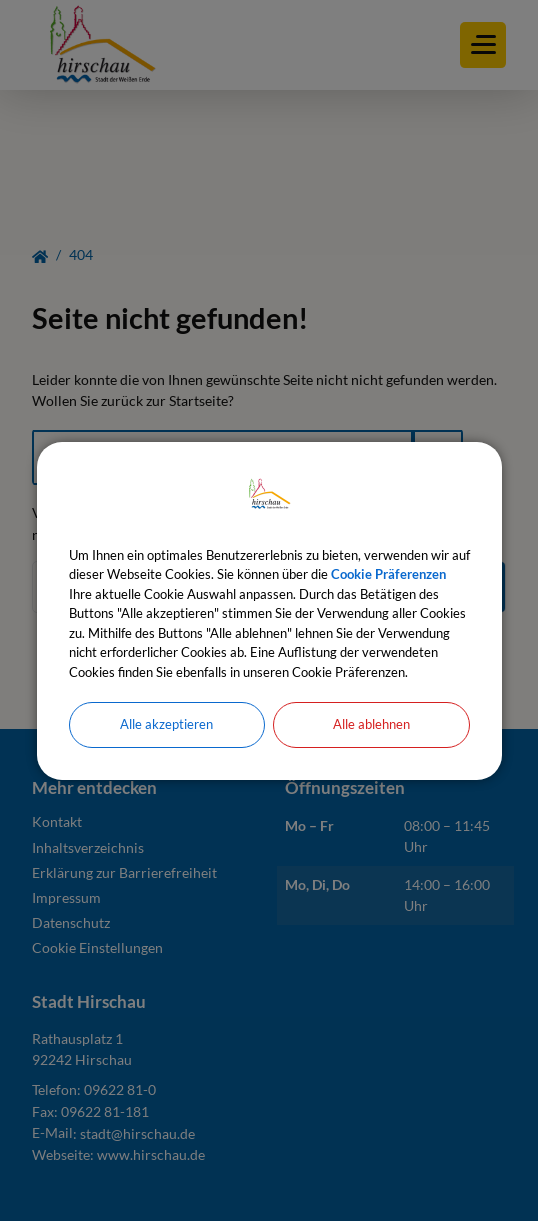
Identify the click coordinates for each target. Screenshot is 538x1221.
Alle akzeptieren (166, 724)
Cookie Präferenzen (388, 574)
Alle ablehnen (371, 724)
